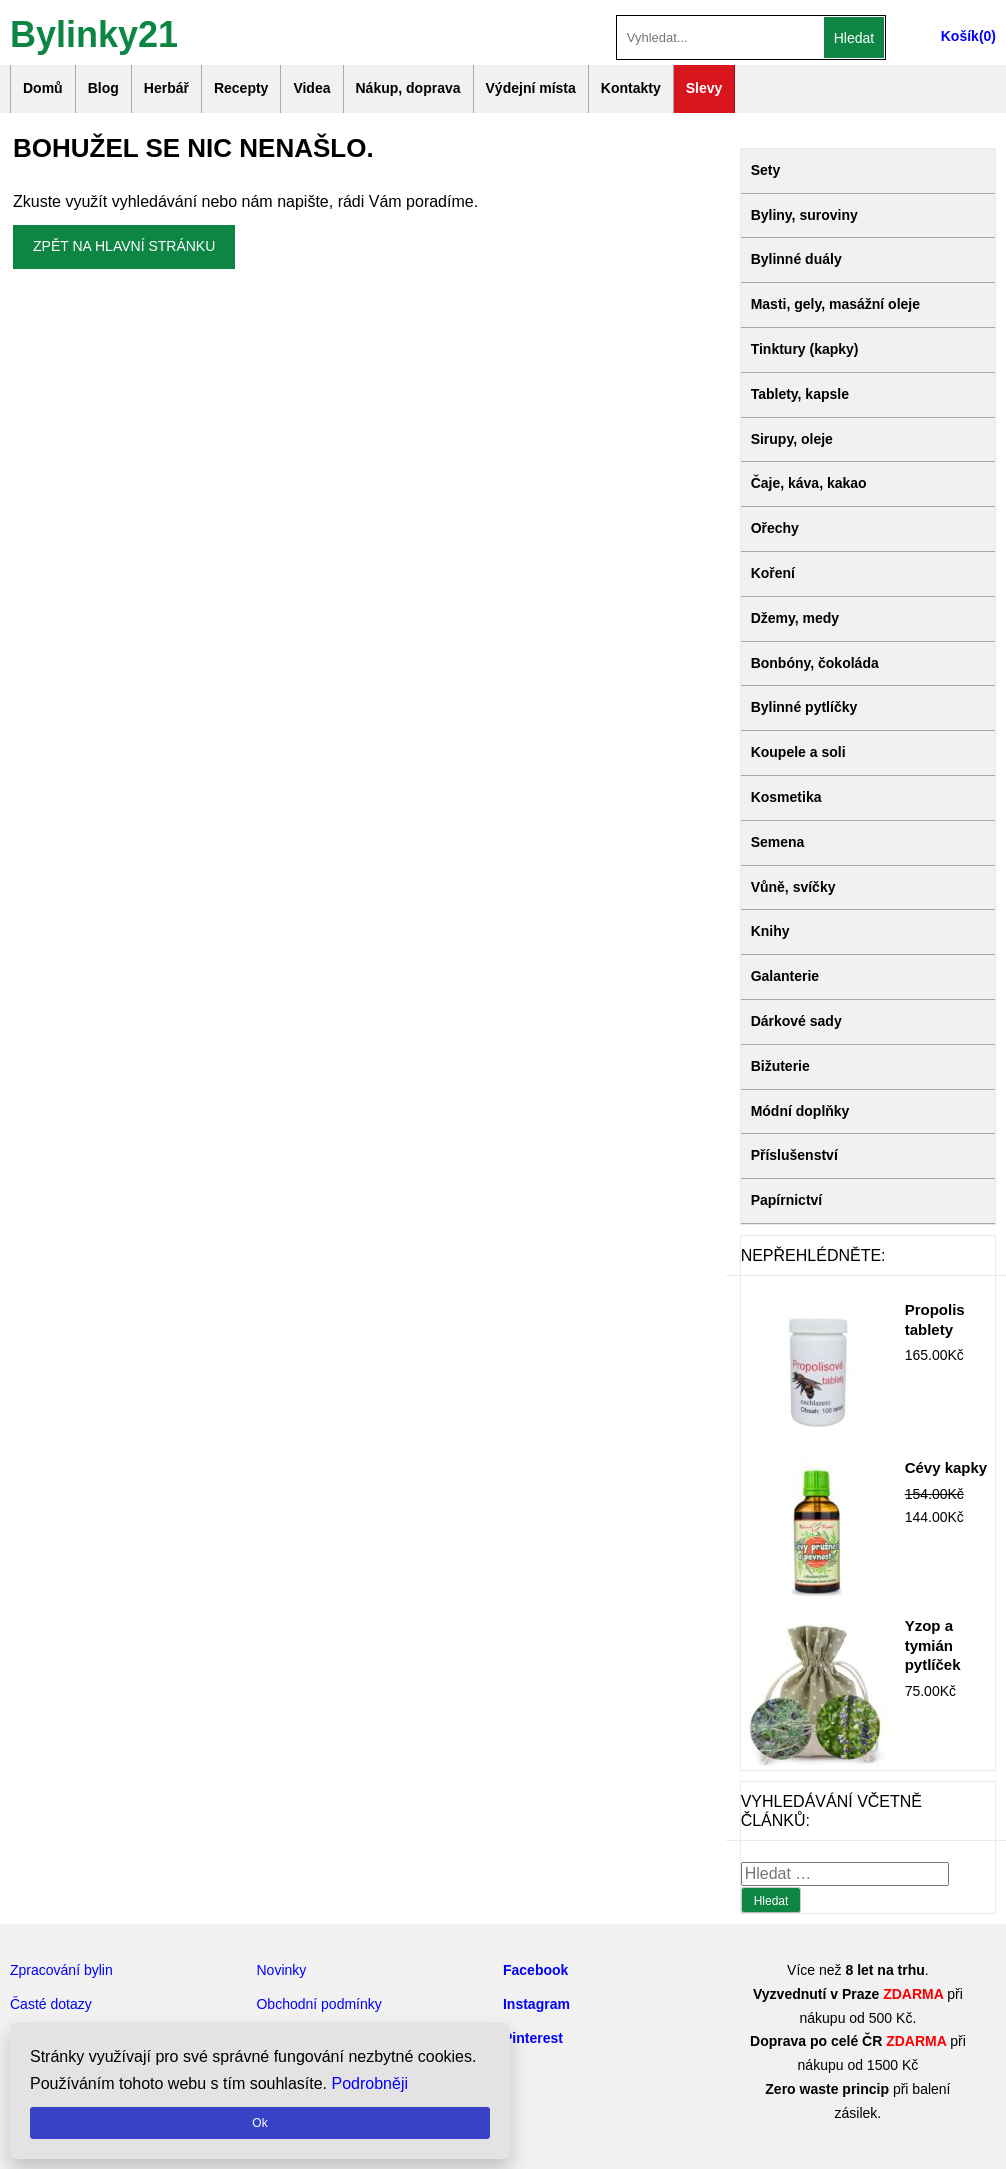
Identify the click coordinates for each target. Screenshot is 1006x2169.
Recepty (241, 88)
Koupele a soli (798, 752)
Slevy (704, 88)
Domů (43, 88)
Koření (773, 573)
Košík (960, 36)
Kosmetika (786, 797)
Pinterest (533, 2038)
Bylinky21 (94, 32)
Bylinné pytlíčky (804, 707)
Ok (259, 2123)
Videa (311, 88)
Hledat (854, 38)
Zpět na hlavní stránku (124, 246)
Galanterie (785, 976)
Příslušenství (794, 1155)
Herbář (166, 88)
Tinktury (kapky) (805, 349)
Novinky (281, 1970)
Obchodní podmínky (318, 2004)
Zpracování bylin (61, 1970)
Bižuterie (780, 1066)
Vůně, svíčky (793, 887)
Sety (766, 170)
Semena (778, 842)
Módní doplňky (800, 1111)
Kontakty (631, 88)
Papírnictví (787, 1200)
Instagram (536, 2004)
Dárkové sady (796, 1021)
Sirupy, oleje (792, 439)
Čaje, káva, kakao (809, 483)
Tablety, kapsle (800, 394)
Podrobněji (370, 2083)
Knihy (770, 931)
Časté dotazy (51, 2004)
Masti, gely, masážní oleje (835, 304)
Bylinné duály (796, 259)
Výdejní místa (531, 88)
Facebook (535, 1970)
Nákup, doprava (408, 88)
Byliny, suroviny (804, 215)
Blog (103, 88)
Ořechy (775, 528)
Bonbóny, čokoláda (815, 663)
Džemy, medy (795, 618)
